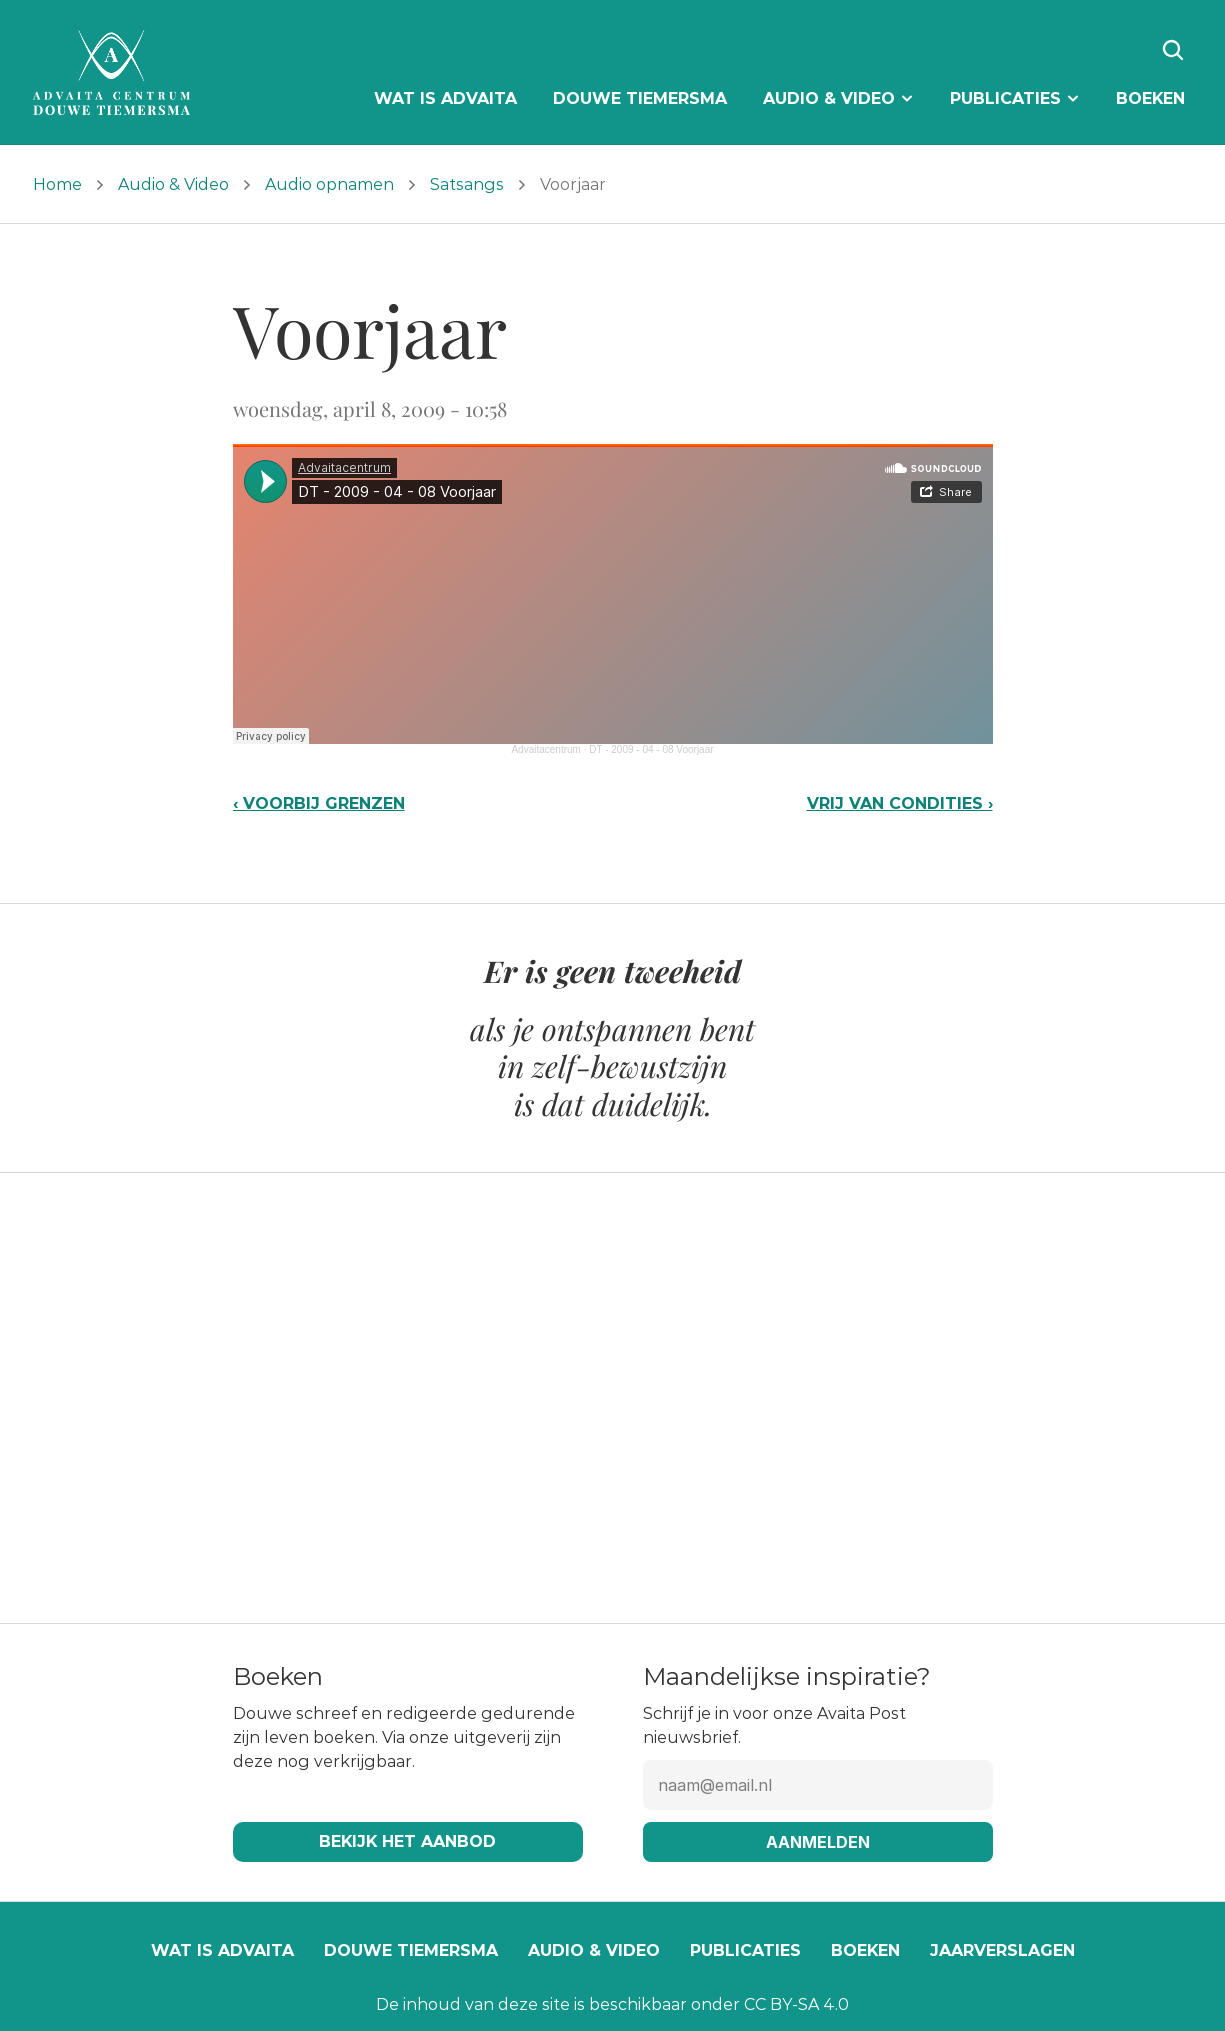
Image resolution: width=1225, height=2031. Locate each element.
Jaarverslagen (1002, 1950)
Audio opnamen (329, 184)
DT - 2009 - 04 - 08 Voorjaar (651, 749)
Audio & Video (173, 184)
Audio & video (594, 1950)
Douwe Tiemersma (411, 1950)
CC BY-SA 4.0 (796, 2004)
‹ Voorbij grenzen (319, 803)
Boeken (865, 1950)
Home (57, 184)
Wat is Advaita (222, 1950)
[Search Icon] (1173, 50)
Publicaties (745, 1950)
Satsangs (467, 184)
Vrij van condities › (900, 803)
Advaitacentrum (545, 749)
